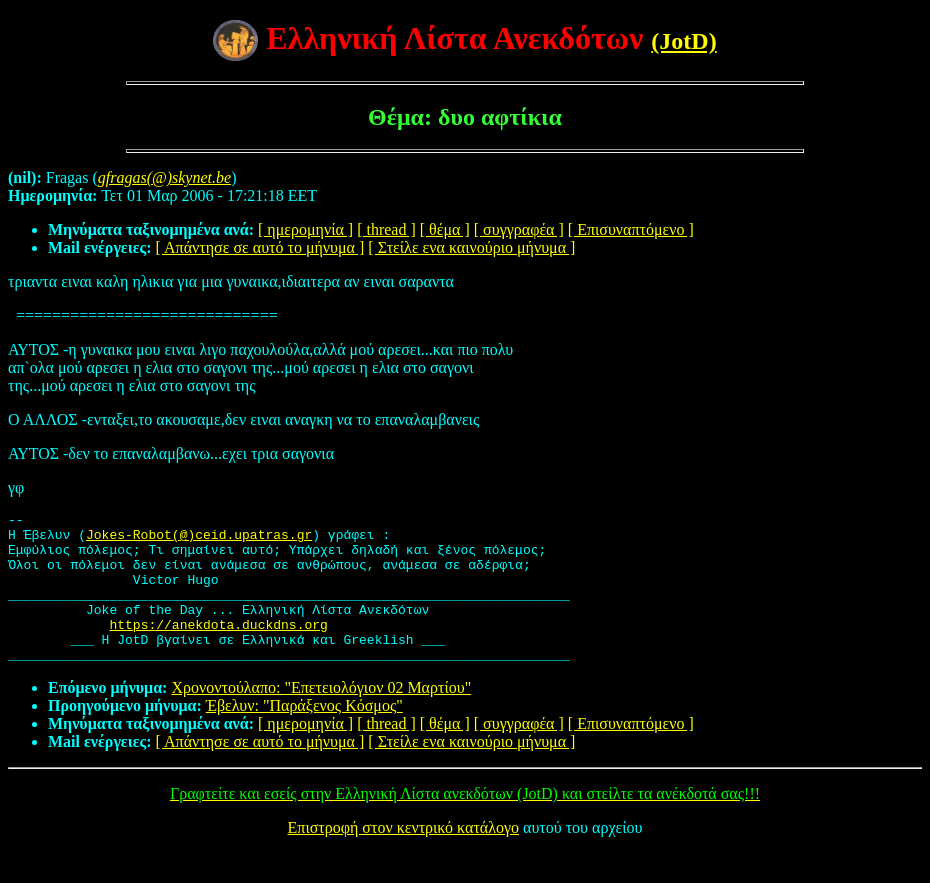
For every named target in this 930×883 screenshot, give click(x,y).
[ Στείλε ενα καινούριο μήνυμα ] (471, 247)
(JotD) (683, 41)
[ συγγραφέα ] (519, 229)
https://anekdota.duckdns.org (218, 648)
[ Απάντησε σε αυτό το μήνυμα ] (260, 247)
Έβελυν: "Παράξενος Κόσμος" (304, 735)
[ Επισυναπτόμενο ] (631, 229)
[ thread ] (386, 229)
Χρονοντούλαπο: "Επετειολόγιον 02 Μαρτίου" (321, 717)
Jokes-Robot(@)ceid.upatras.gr (199, 540)
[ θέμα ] (445, 229)
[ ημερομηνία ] (305, 229)
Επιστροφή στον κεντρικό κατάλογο (403, 857)
